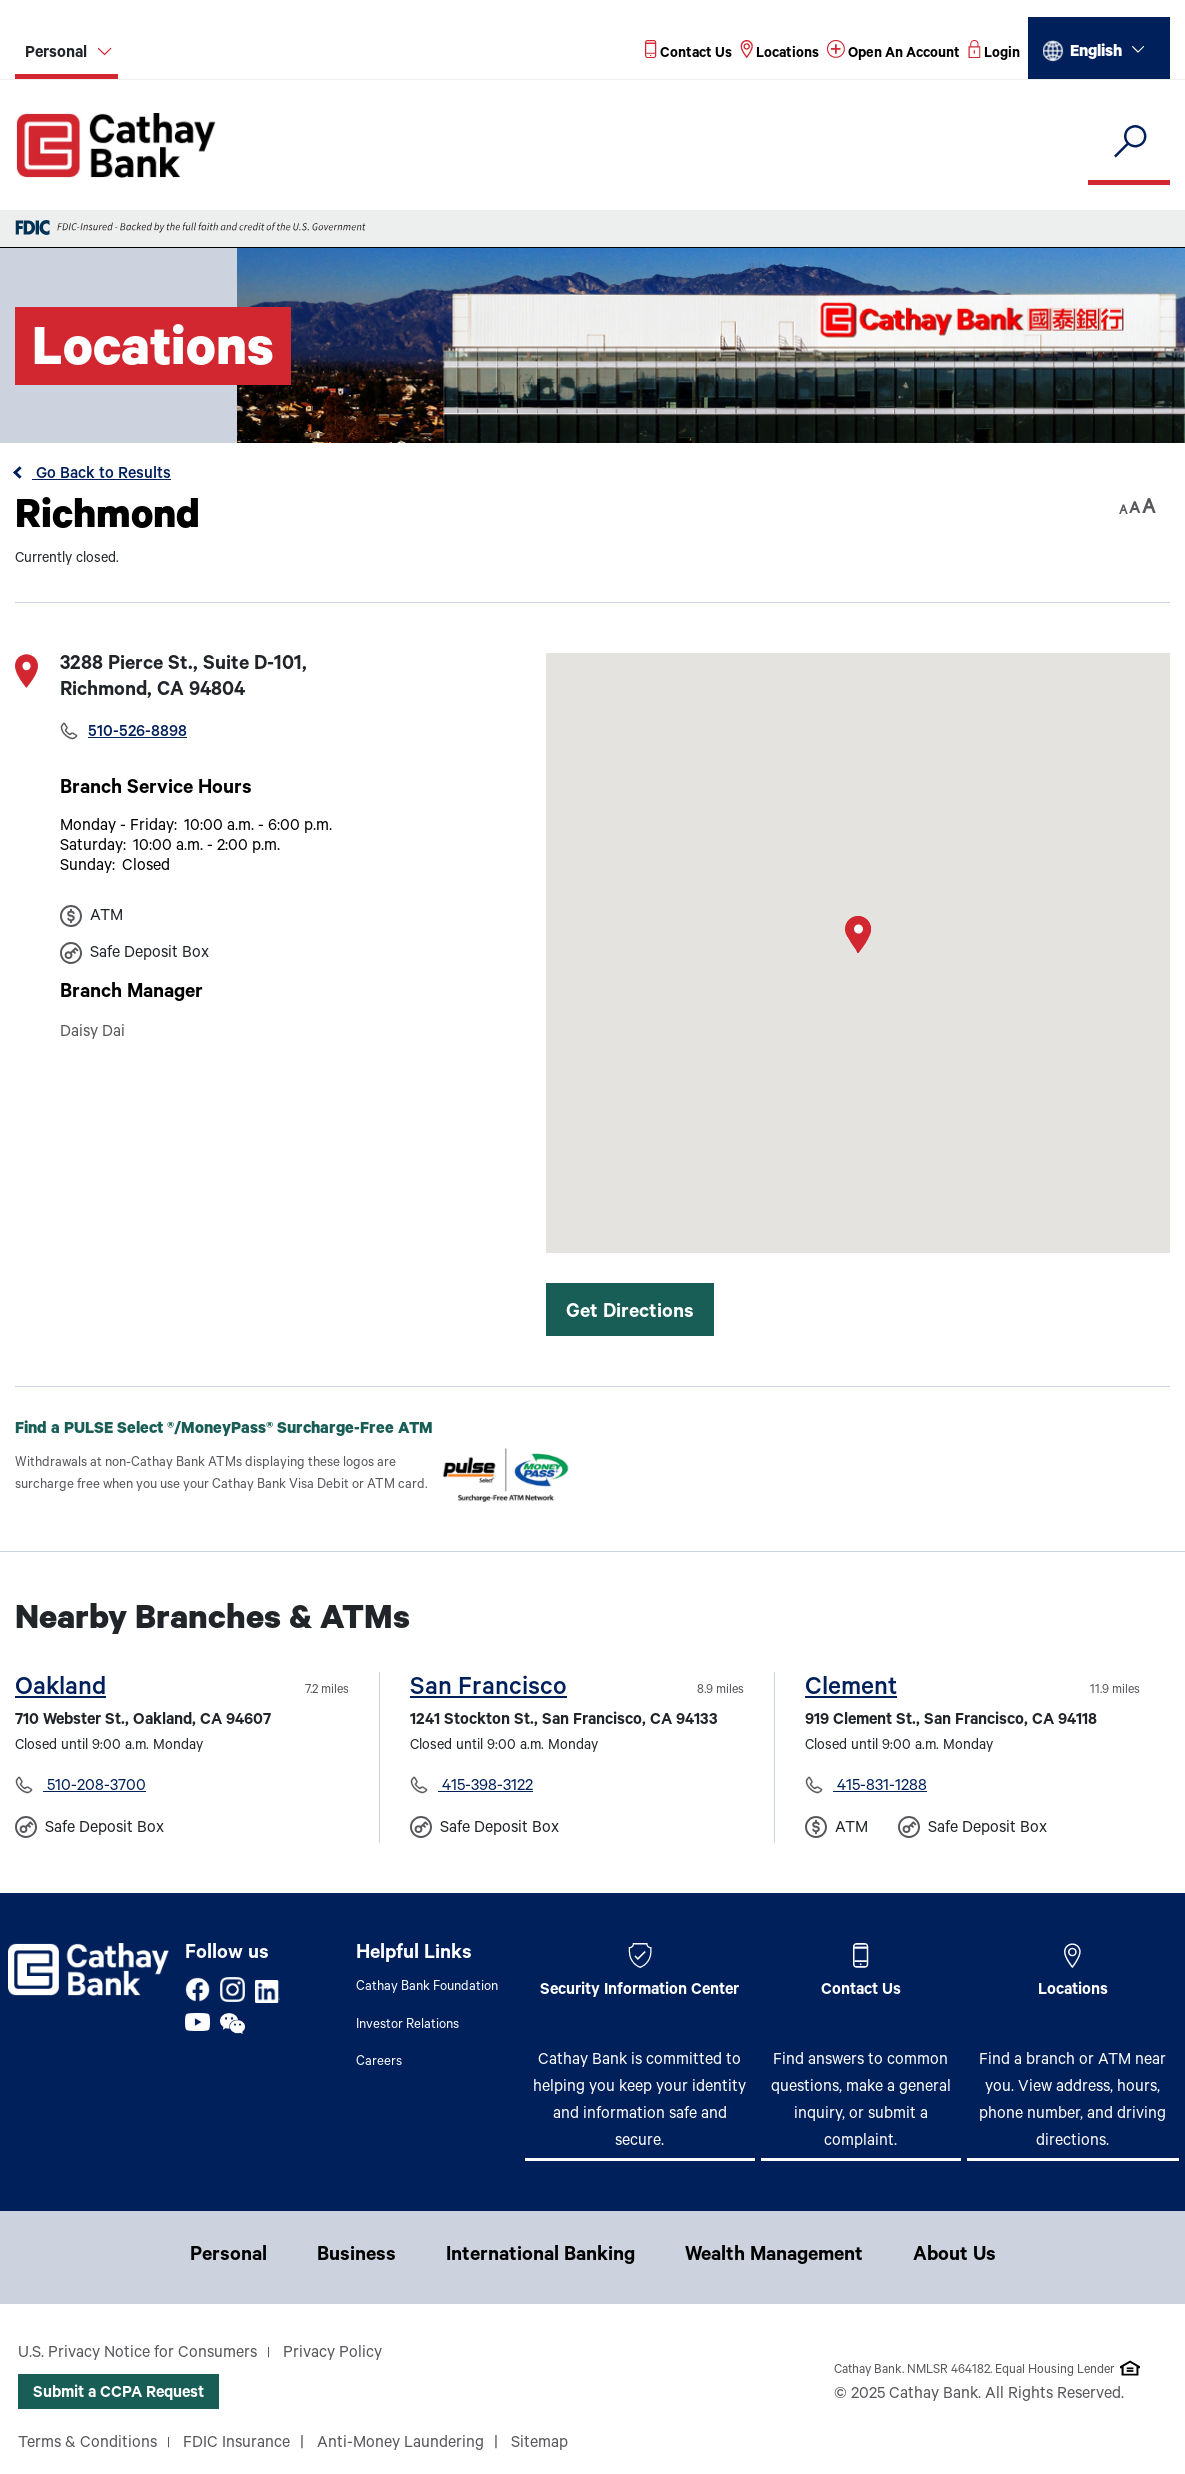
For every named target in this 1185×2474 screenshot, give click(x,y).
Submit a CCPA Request (118, 2394)
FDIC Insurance (236, 2444)
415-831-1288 (880, 1787)
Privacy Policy (332, 2354)
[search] (1129, 142)
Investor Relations (407, 2025)
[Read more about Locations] (779, 55)
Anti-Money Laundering (400, 2444)
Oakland (60, 1690)
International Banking (540, 2257)
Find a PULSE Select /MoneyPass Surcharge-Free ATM (240, 1429)
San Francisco (488, 1690)
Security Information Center (639, 1991)
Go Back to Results (101, 475)
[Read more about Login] (994, 55)
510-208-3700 (94, 1787)
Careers (379, 2062)
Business (356, 2257)
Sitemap (539, 2444)
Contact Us (861, 1991)
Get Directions (630, 1314)
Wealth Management (774, 2257)
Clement (851, 1690)
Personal (228, 2257)
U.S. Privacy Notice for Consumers (137, 2354)
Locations (1073, 1991)
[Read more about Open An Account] (893, 55)
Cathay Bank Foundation (427, 1987)
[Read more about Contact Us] (688, 55)
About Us (954, 2257)
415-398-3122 (485, 1787)
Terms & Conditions (87, 2444)
